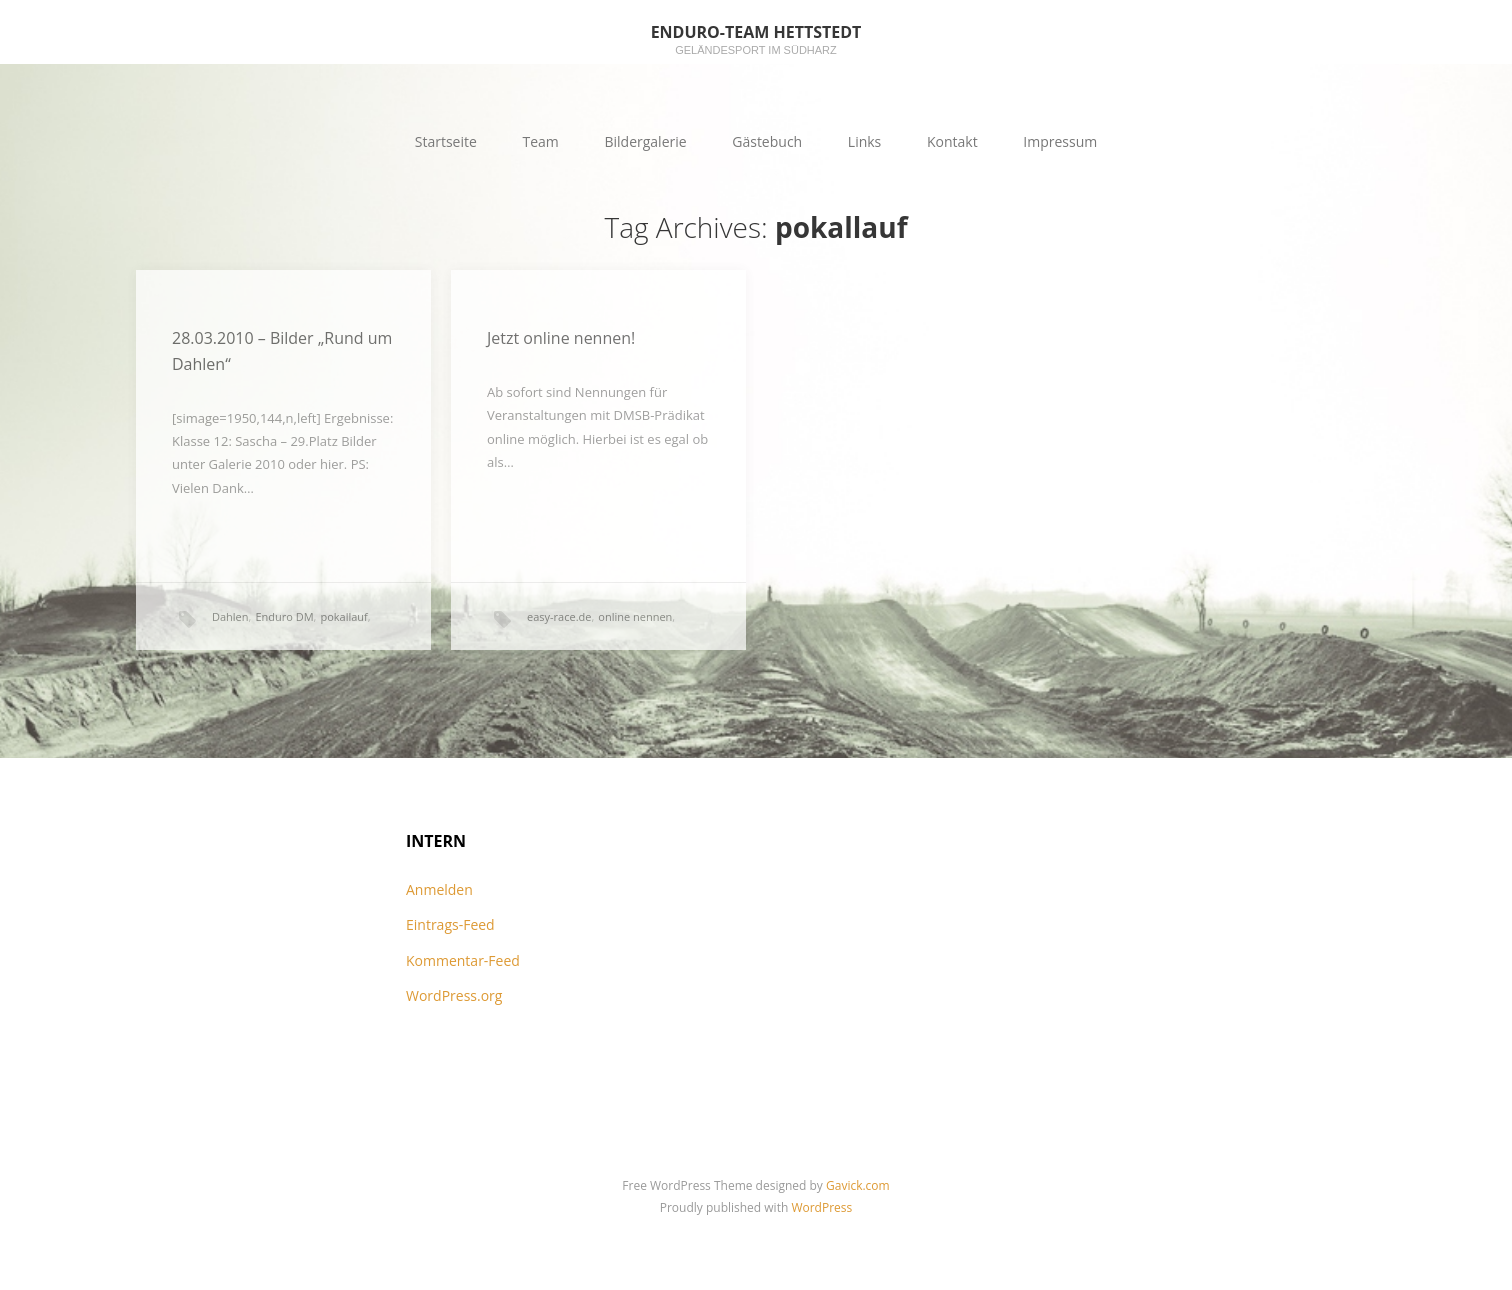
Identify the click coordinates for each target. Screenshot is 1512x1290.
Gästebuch (767, 141)
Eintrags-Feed (450, 924)
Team (541, 141)
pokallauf (343, 616)
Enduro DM (284, 616)
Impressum (1060, 141)
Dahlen (230, 616)
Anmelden (439, 889)
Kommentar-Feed (463, 960)
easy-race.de (559, 616)
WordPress (821, 1207)
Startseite (446, 141)
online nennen (635, 616)
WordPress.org (454, 995)
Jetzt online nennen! (561, 338)
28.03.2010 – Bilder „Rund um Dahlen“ (282, 351)
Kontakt (952, 141)
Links (864, 141)
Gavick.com (858, 1185)
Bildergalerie (645, 141)
